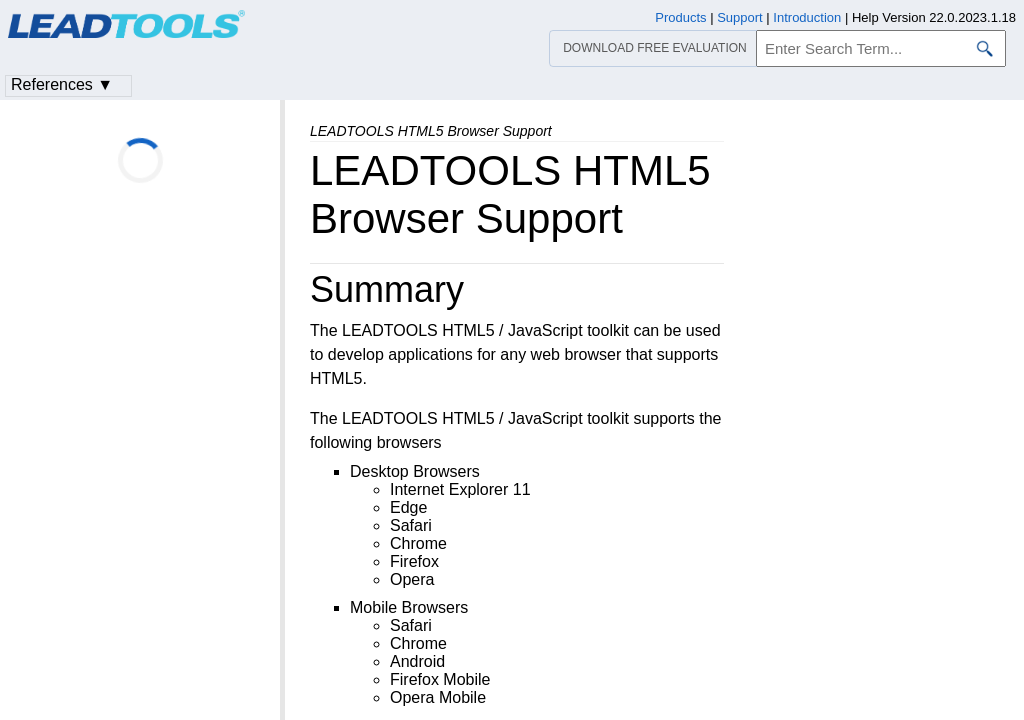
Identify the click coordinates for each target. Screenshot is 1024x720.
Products (680, 17)
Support (740, 17)
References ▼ (62, 84)
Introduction (807, 17)
